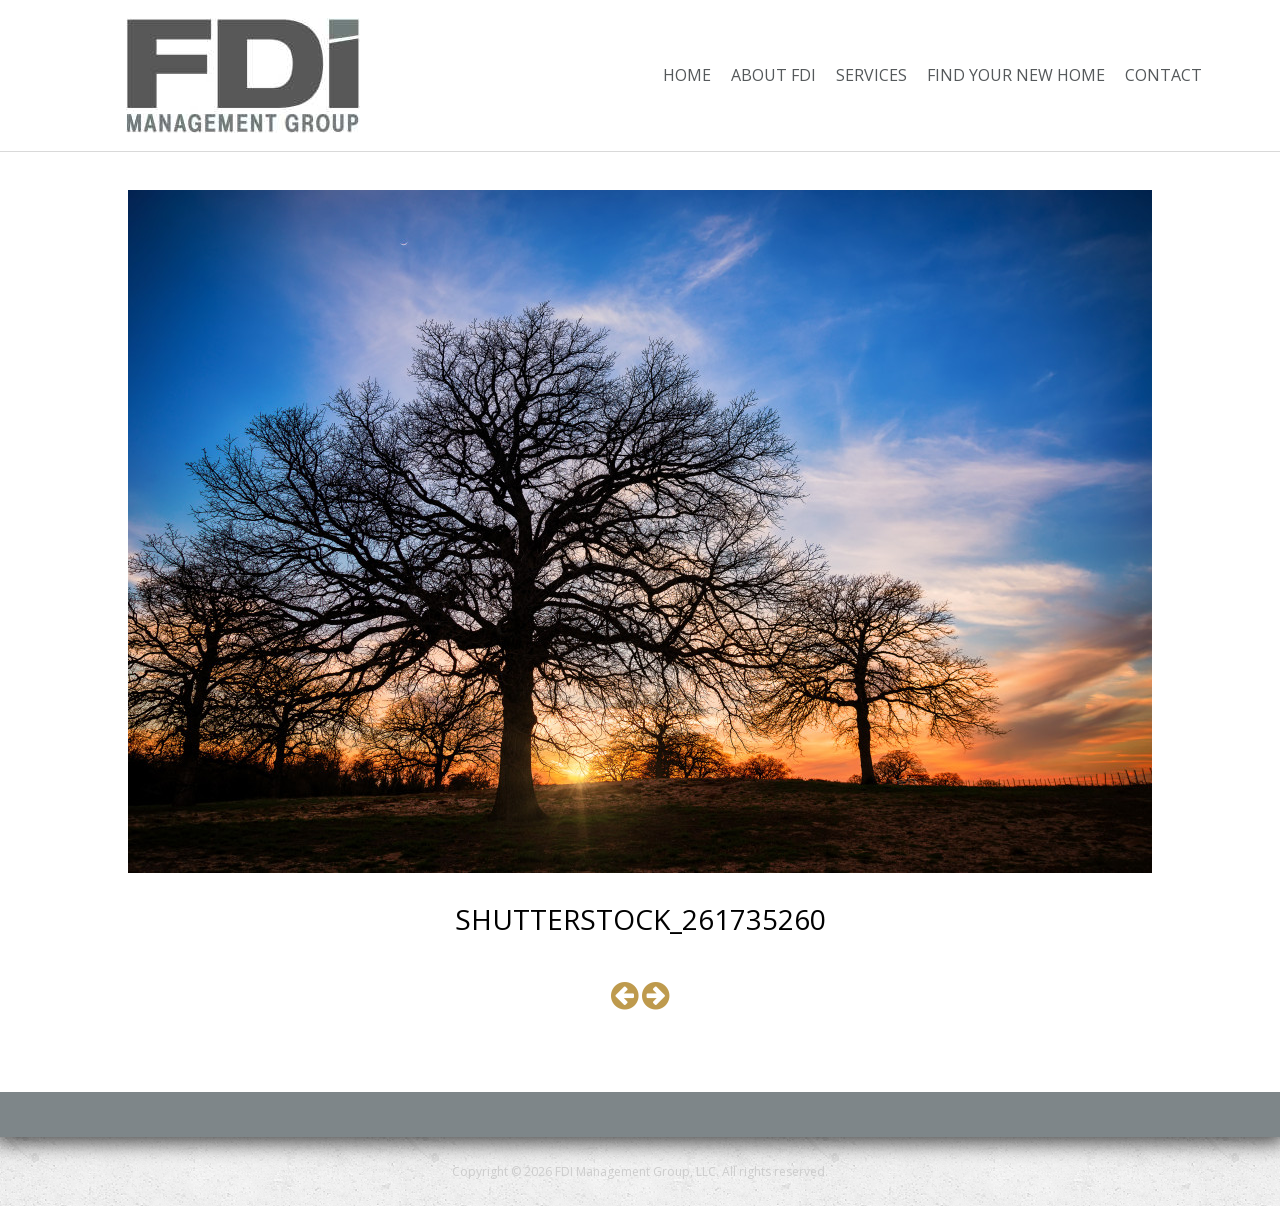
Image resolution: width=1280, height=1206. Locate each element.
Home (687, 75)
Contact (1163, 75)
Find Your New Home (1016, 75)
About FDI (773, 75)
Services (871, 75)
